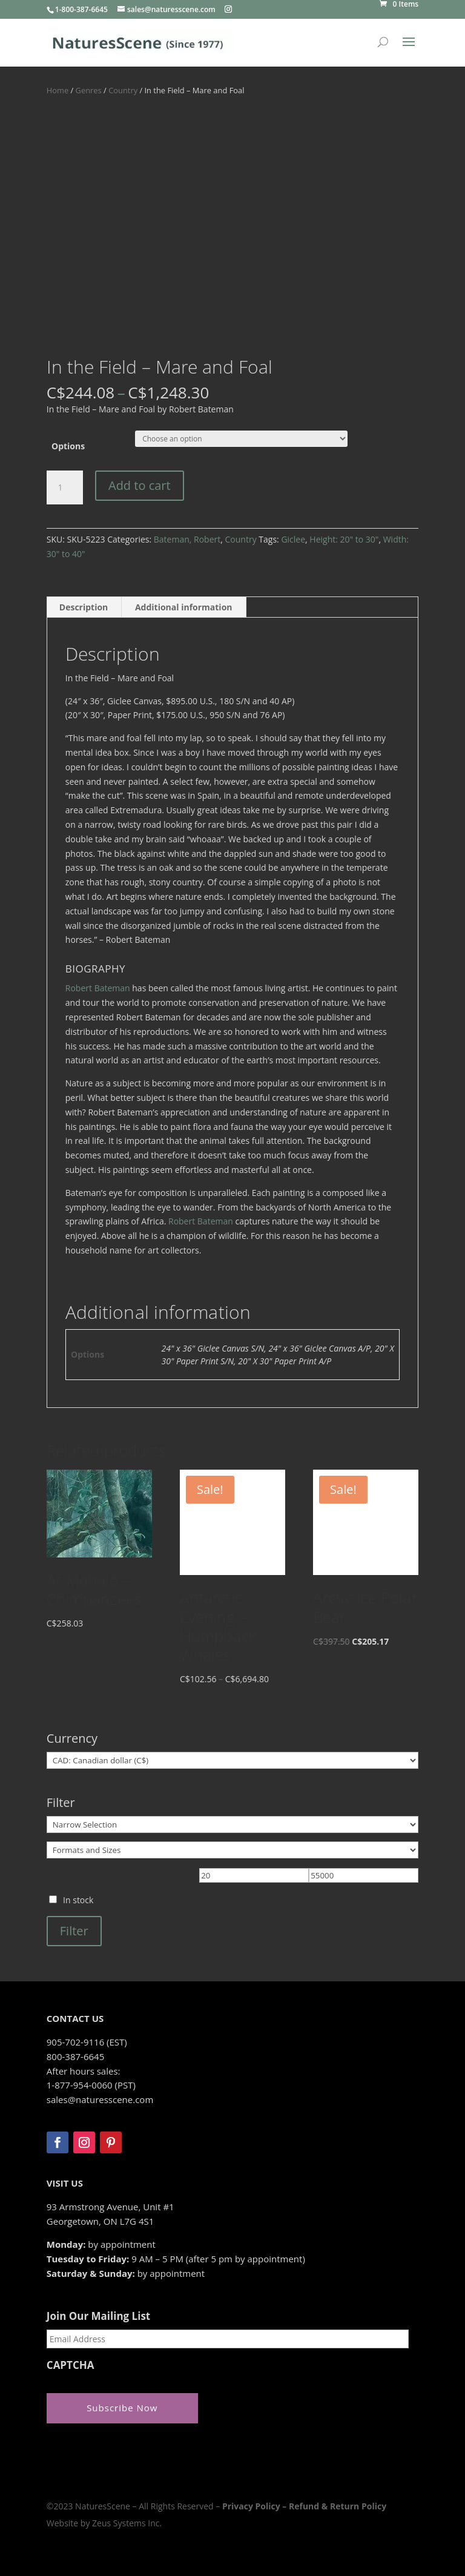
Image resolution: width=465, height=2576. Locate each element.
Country (122, 90)
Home (57, 90)
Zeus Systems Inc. (127, 2523)
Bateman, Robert (187, 539)
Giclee (293, 539)
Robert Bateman (97, 988)
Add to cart (139, 485)
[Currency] (232, 1760)
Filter (74, 1931)
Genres (89, 90)
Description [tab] (83, 607)
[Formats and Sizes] (232, 1849)
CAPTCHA (70, 2365)
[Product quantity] (65, 487)
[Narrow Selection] (232, 1824)
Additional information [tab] (183, 607)
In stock (78, 1900)
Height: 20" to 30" (343, 539)
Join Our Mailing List (98, 2316)
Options (68, 446)
